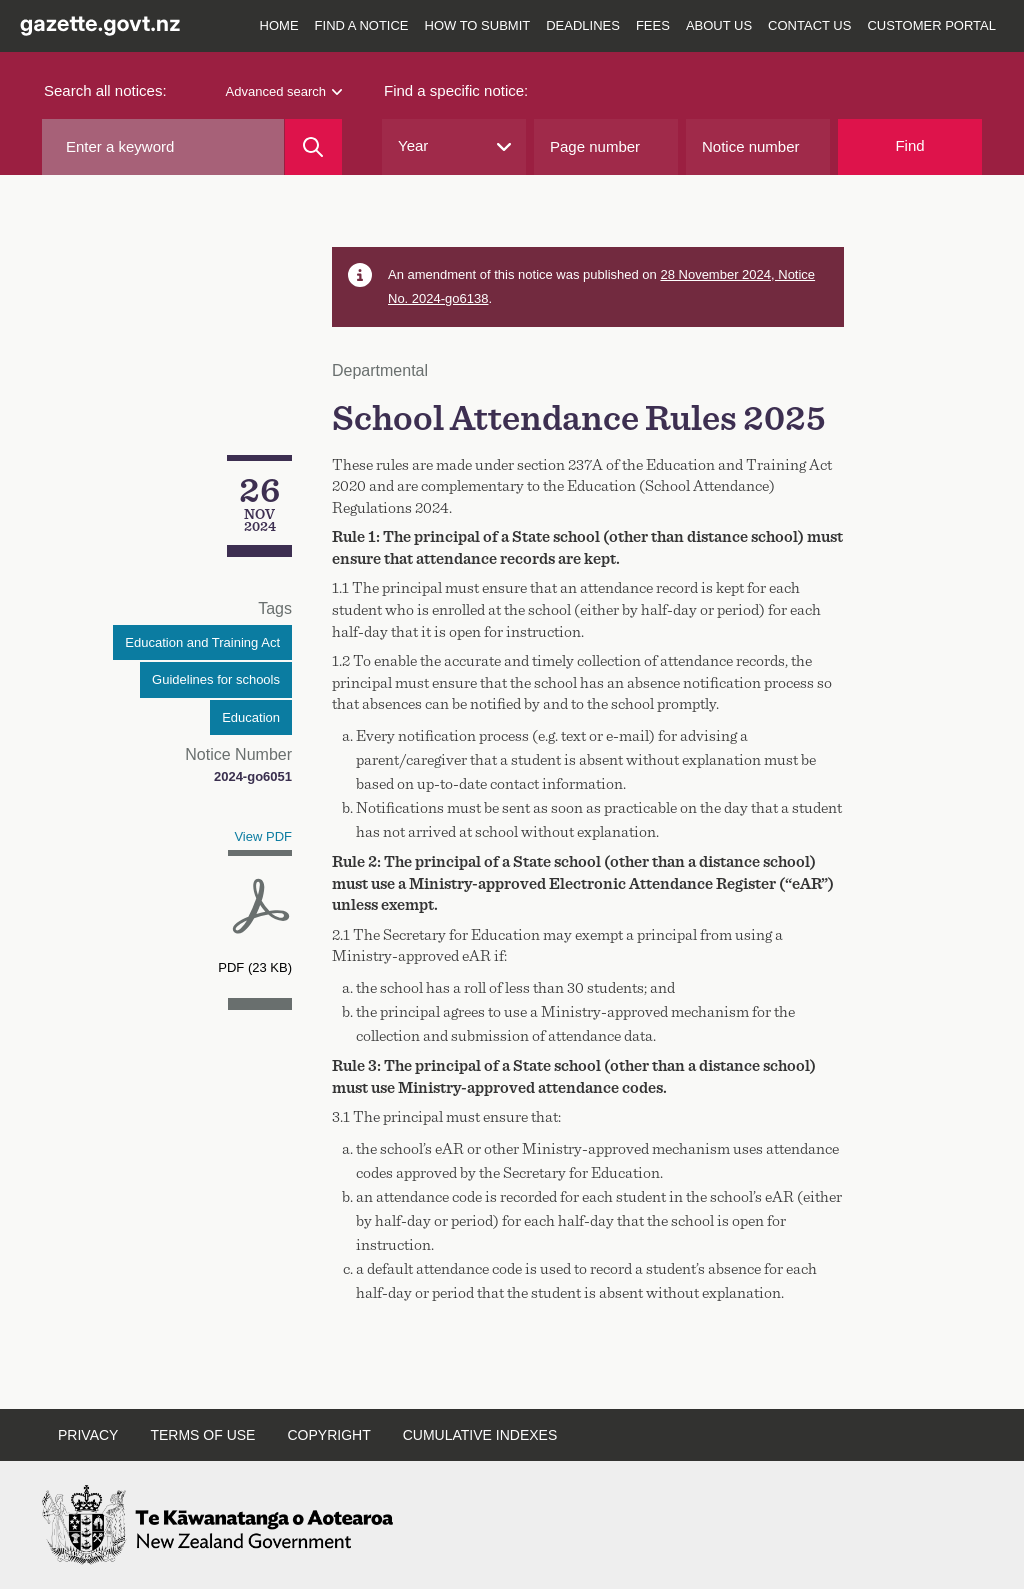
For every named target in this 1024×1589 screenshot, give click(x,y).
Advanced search (284, 91)
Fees (653, 25)
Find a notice (362, 25)
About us (719, 25)
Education (251, 717)
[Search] (313, 147)
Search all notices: (105, 90)
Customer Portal (931, 25)
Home (279, 25)
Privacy (88, 1435)
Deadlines (583, 25)
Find (909, 145)
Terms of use (202, 1435)
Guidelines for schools (216, 679)
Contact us (809, 25)
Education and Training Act (202, 642)
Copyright (328, 1435)
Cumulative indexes (480, 1435)
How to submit (478, 25)
